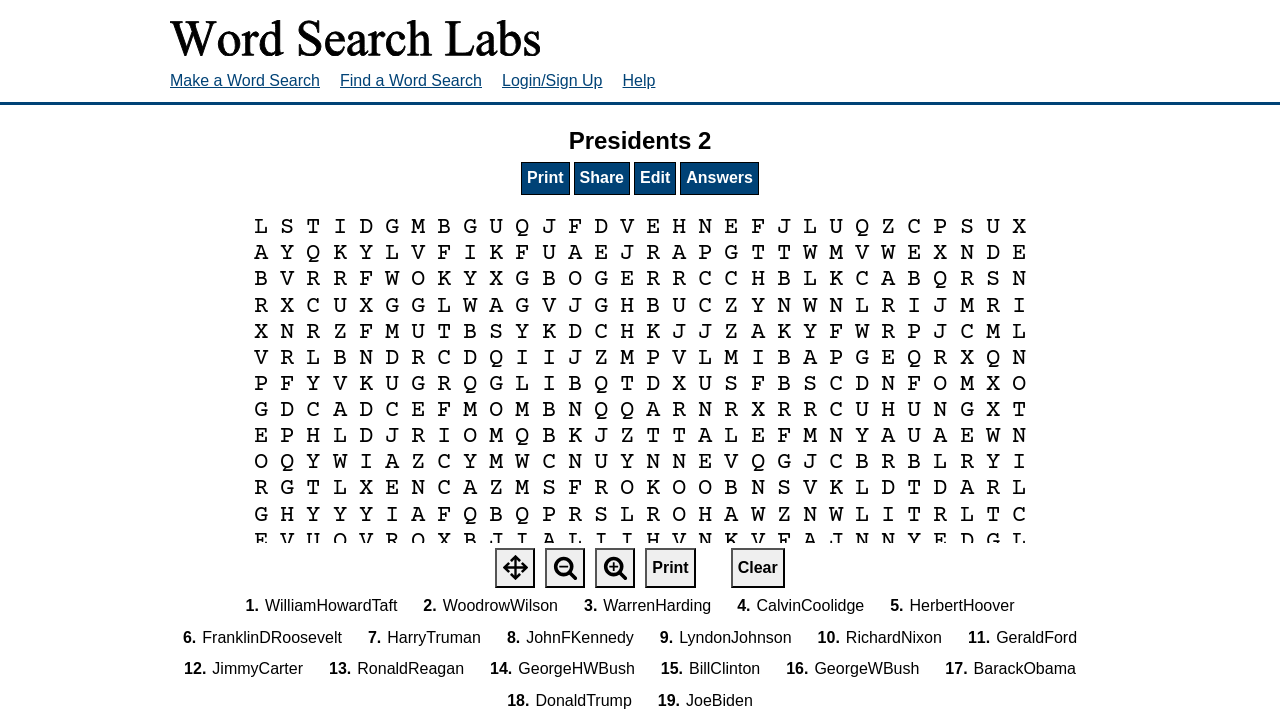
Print (545, 177)
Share (602, 177)
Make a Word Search (245, 80)
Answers (719, 177)
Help (639, 80)
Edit (655, 177)
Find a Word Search (411, 80)
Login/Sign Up (552, 80)
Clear (758, 567)
